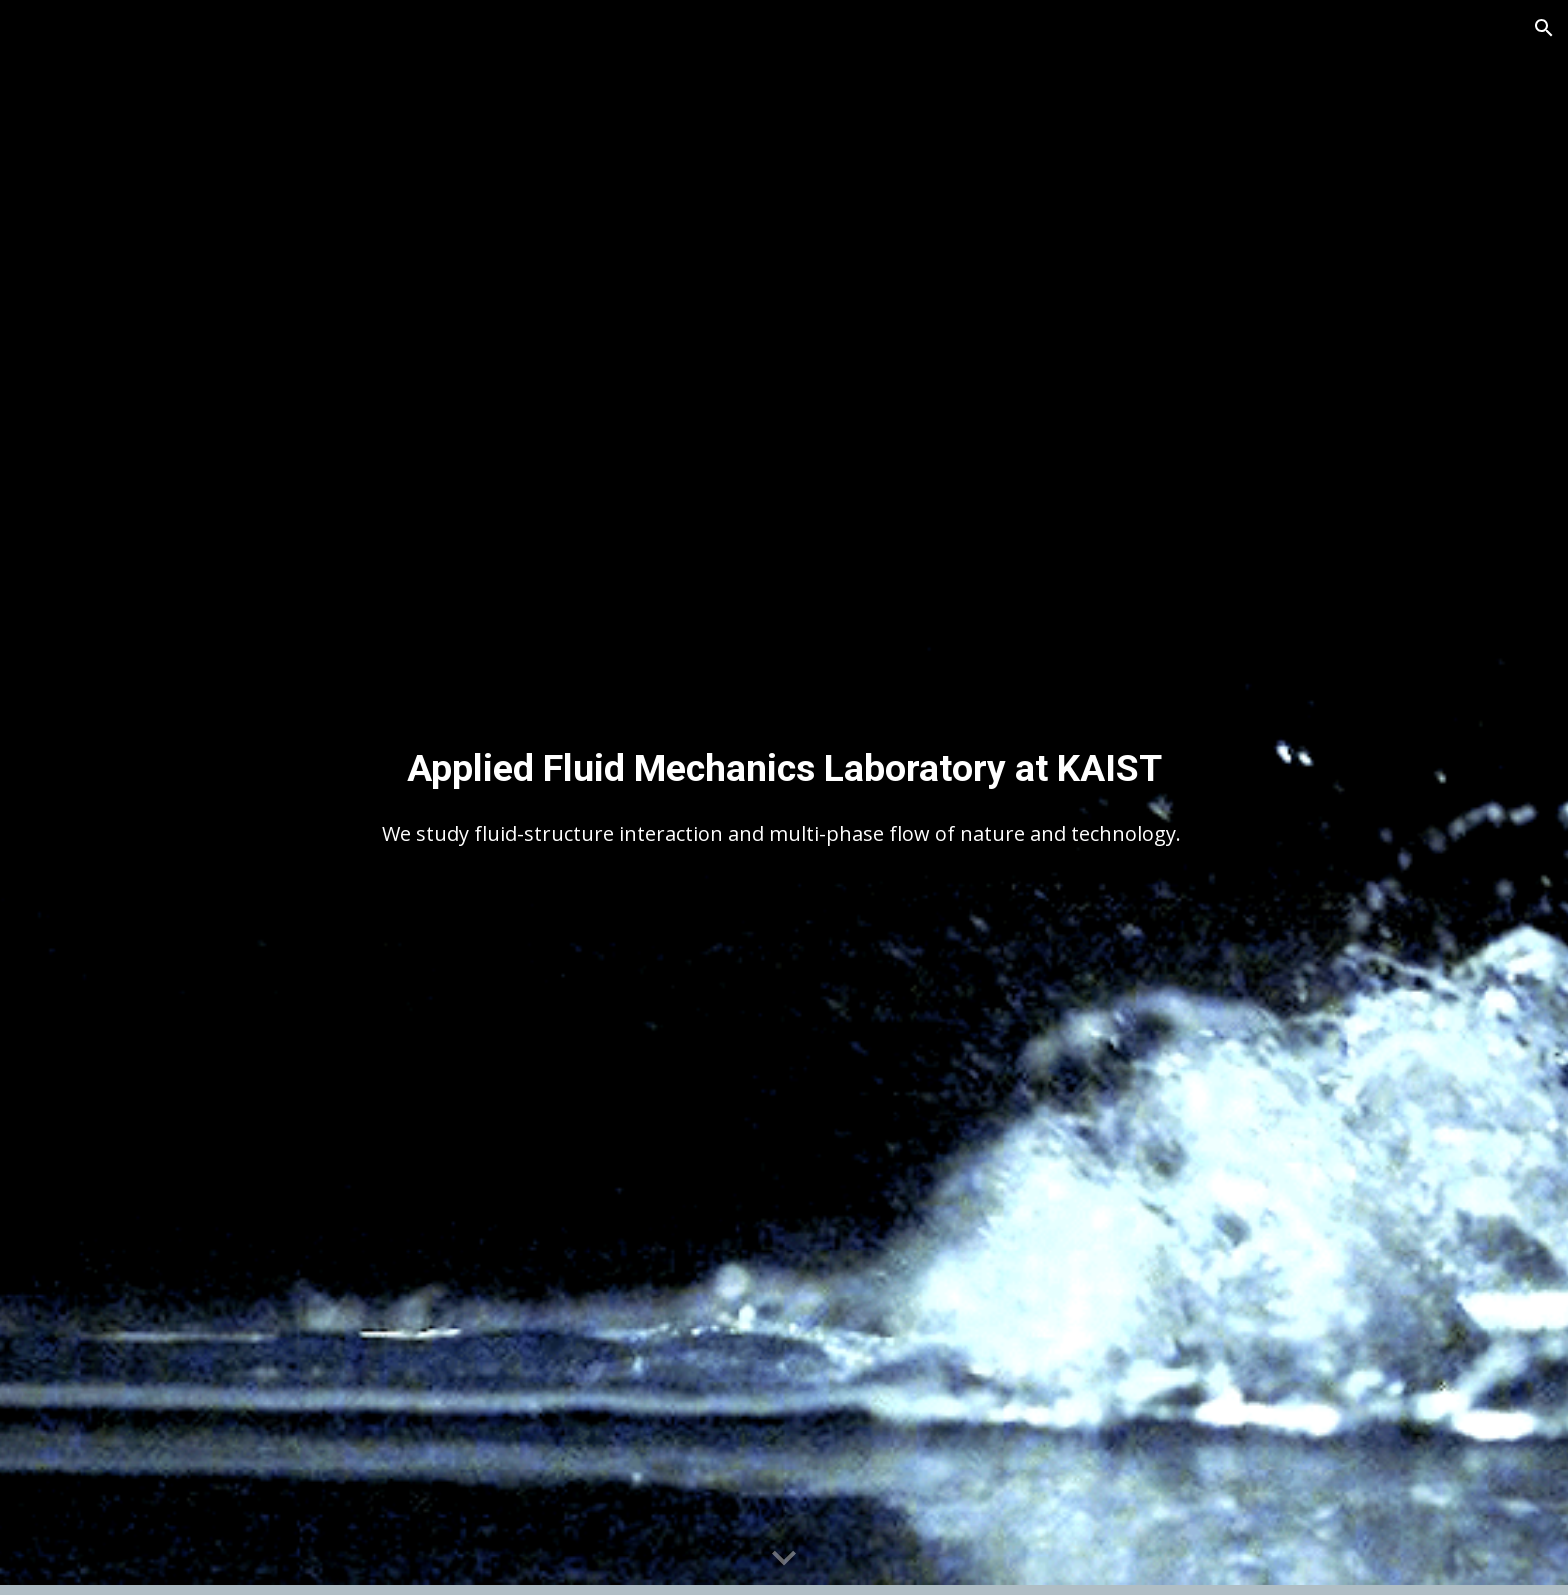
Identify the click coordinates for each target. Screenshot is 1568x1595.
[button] (1544, 28)
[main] (784, 768)
